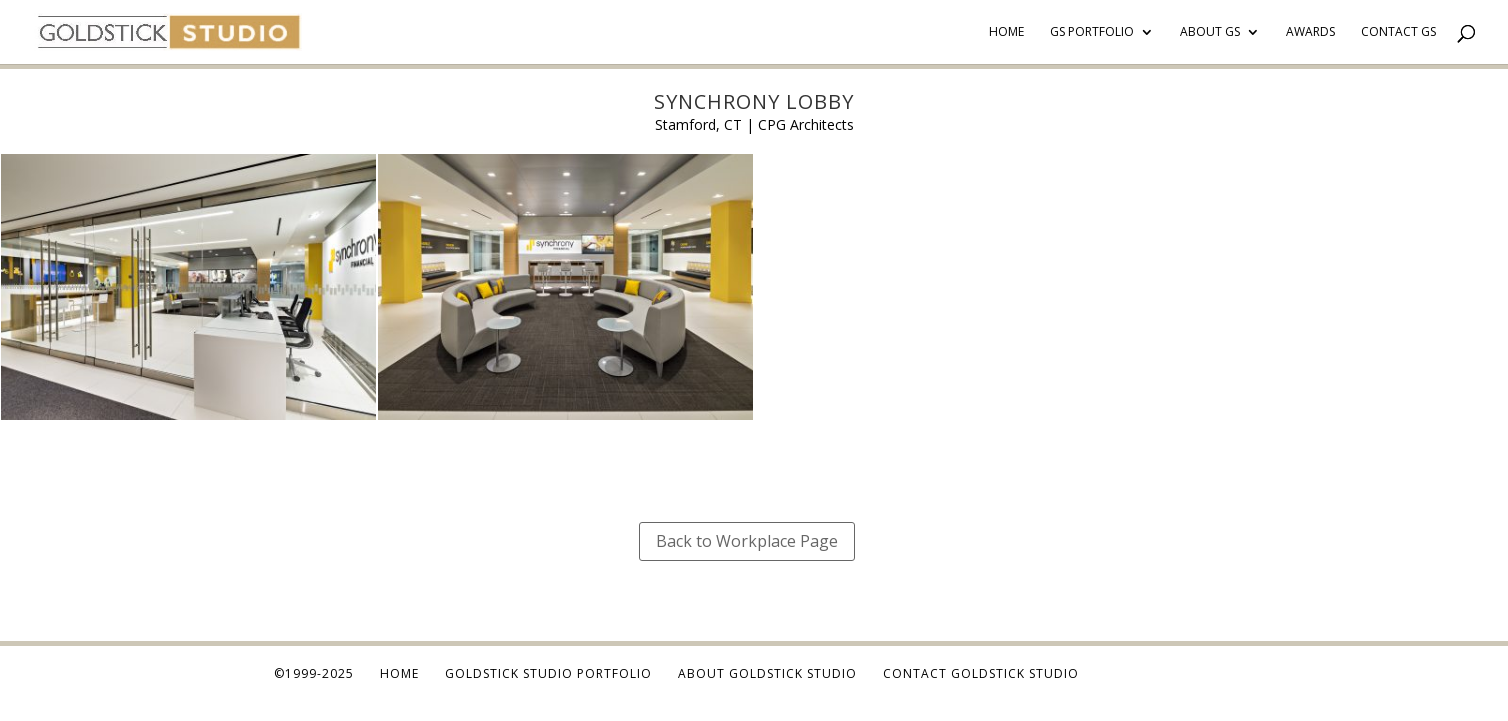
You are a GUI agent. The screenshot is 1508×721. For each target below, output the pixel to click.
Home (1006, 32)
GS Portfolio (1092, 32)
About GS (1210, 32)
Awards (1310, 32)
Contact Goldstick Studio (981, 673)
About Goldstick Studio (767, 673)
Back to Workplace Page (747, 541)
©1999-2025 (314, 673)
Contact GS (1398, 32)
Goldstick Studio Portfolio (548, 673)
